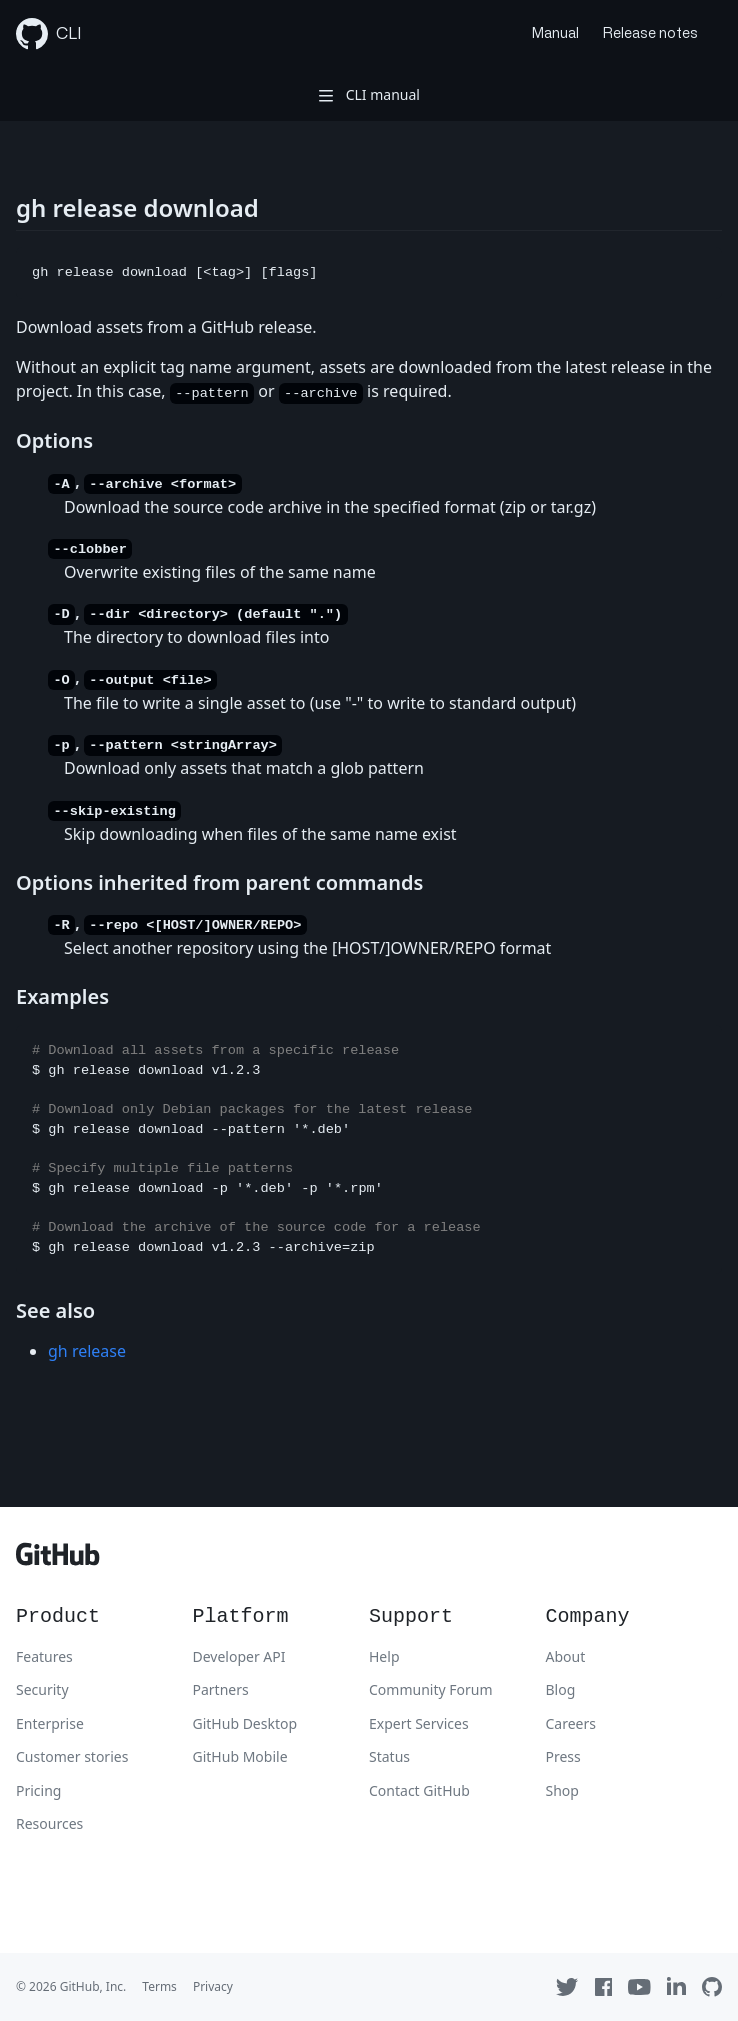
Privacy (213, 1986)
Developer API (239, 1656)
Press (563, 1756)
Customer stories (72, 1756)
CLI (49, 34)
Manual (555, 33)
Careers (571, 1723)
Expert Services (419, 1723)
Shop (562, 1790)
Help (384, 1656)
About (566, 1656)
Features (44, 1656)
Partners (221, 1689)
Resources (49, 1823)
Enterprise (50, 1723)
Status (389, 1756)
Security (42, 1689)
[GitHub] (58, 1559)
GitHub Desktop (245, 1723)
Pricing (38, 1790)
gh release (87, 1351)
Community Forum (431, 1689)
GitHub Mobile (240, 1756)
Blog (561, 1689)
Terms (159, 1986)
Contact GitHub (419, 1790)
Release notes (650, 33)
